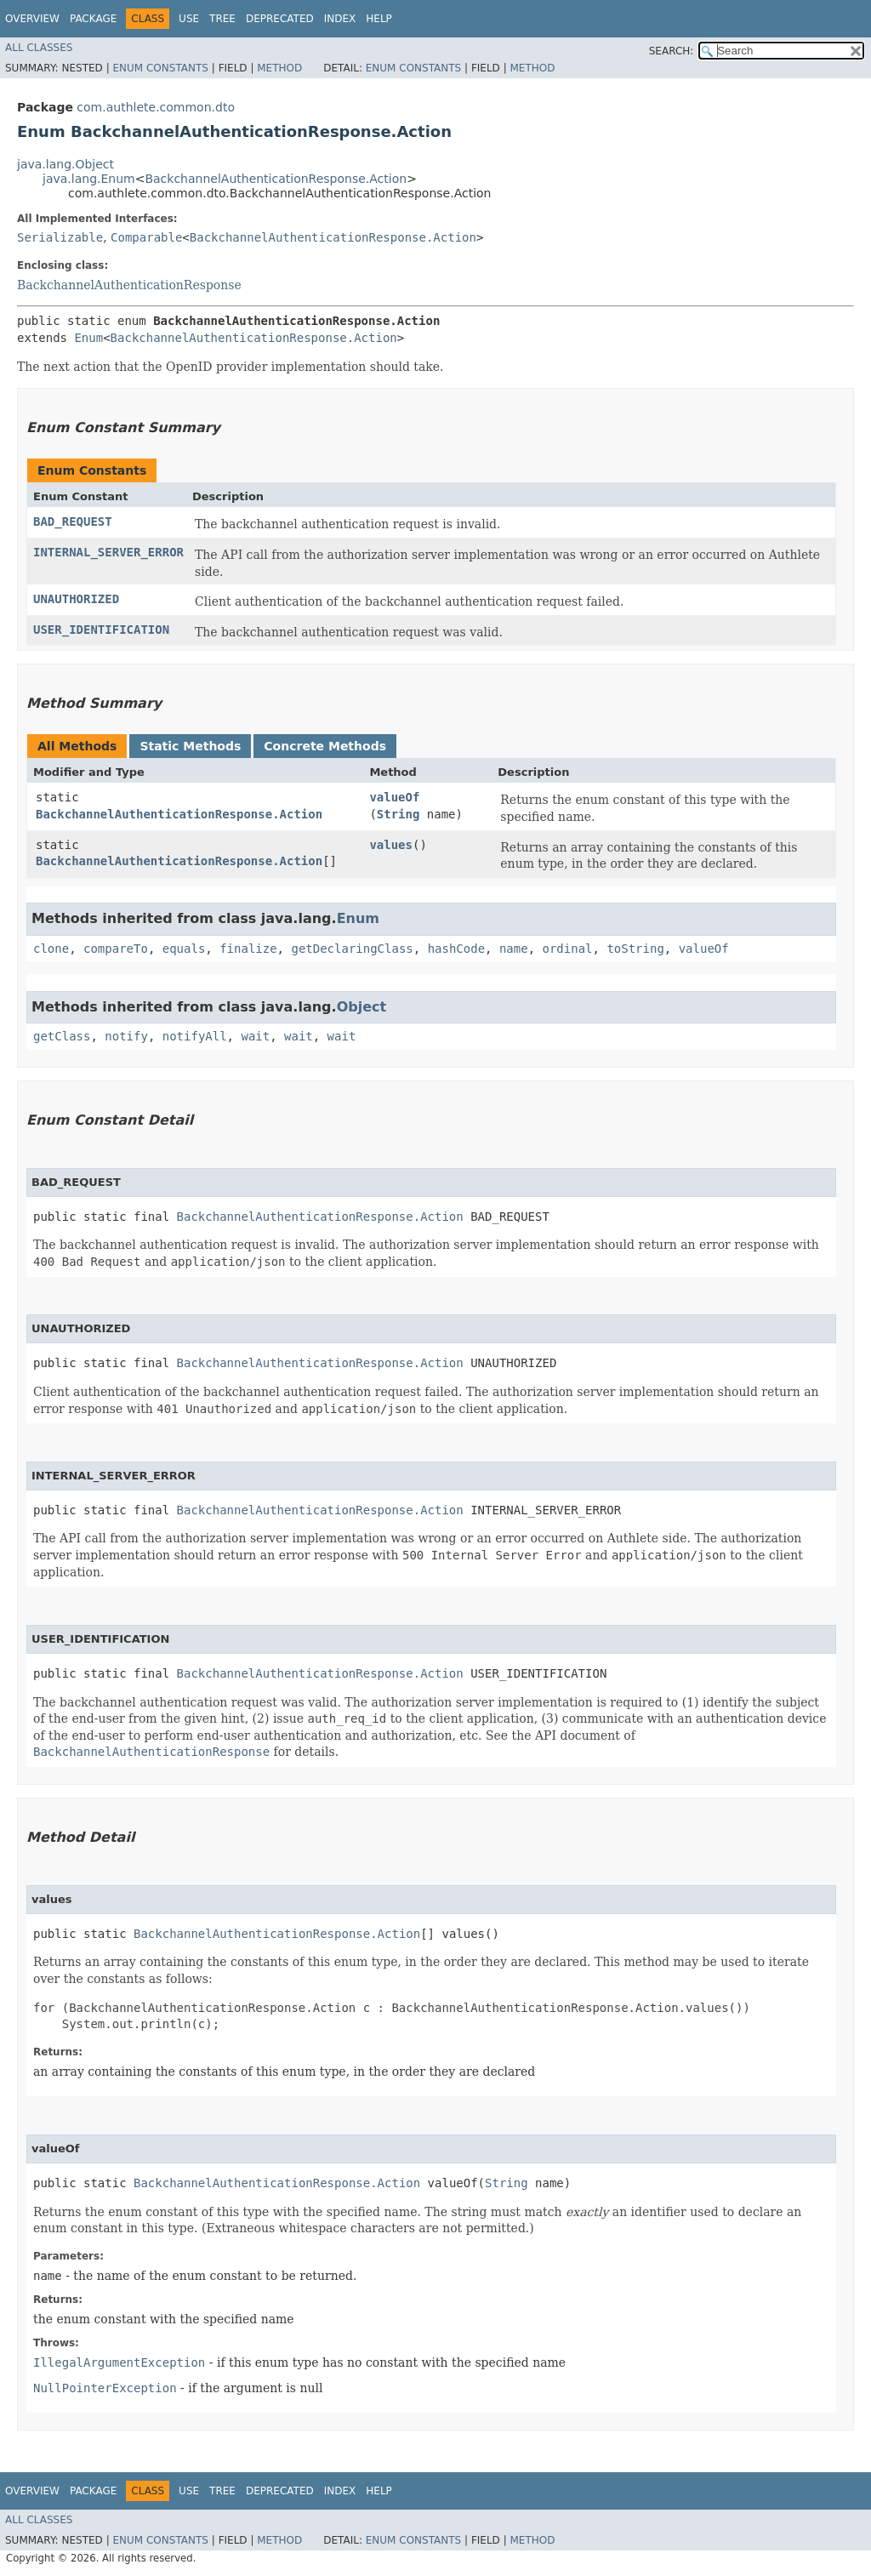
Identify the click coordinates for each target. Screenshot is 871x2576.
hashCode (456, 948)
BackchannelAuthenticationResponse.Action (276, 178)
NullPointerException (105, 2388)
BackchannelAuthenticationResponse (129, 285)
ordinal (568, 948)
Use (189, 19)
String (398, 814)
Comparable (146, 237)
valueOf (394, 797)
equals (184, 948)
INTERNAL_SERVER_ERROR (108, 552)
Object (362, 1007)
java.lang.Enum (89, 178)
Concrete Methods (325, 746)
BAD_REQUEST (72, 521)
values (391, 845)
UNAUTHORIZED (76, 599)
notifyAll (194, 1036)
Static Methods (190, 746)
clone (51, 948)
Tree (222, 19)
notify (126, 1036)
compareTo (115, 948)
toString (634, 948)
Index (340, 19)
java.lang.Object (65, 164)
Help (379, 19)
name (513, 948)
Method (279, 68)
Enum (88, 338)
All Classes (38, 48)
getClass (61, 1036)
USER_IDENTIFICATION (101, 629)
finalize (247, 948)
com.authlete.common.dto (156, 107)
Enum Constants (160, 68)
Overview (32, 19)
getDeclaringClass (352, 948)
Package (93, 19)
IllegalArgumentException (119, 2362)
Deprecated (280, 19)
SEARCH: (671, 51)
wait (255, 1036)
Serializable (60, 237)
